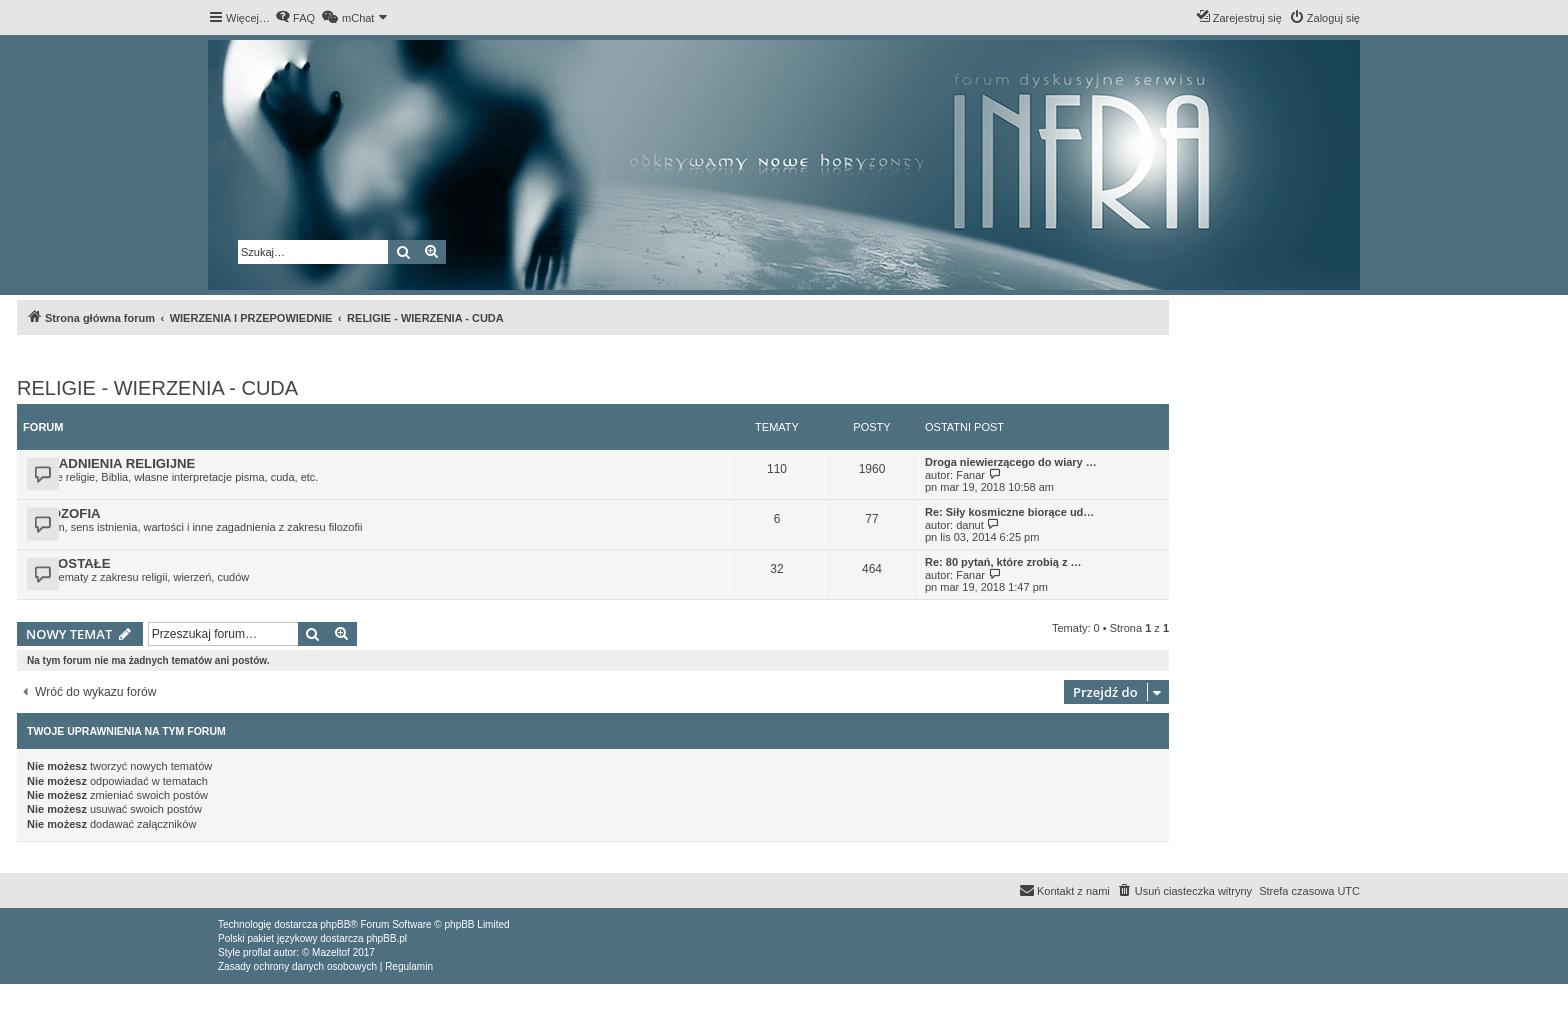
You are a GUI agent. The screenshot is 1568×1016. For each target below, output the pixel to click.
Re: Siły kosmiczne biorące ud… (1009, 512)
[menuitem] (295, 18)
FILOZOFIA (66, 513)
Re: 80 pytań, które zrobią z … (1003, 562)
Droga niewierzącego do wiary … (1011, 462)
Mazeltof (331, 952)
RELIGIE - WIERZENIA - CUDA (157, 388)
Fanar (970, 475)
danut (970, 525)
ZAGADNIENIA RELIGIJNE (113, 463)
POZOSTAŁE (71, 563)
